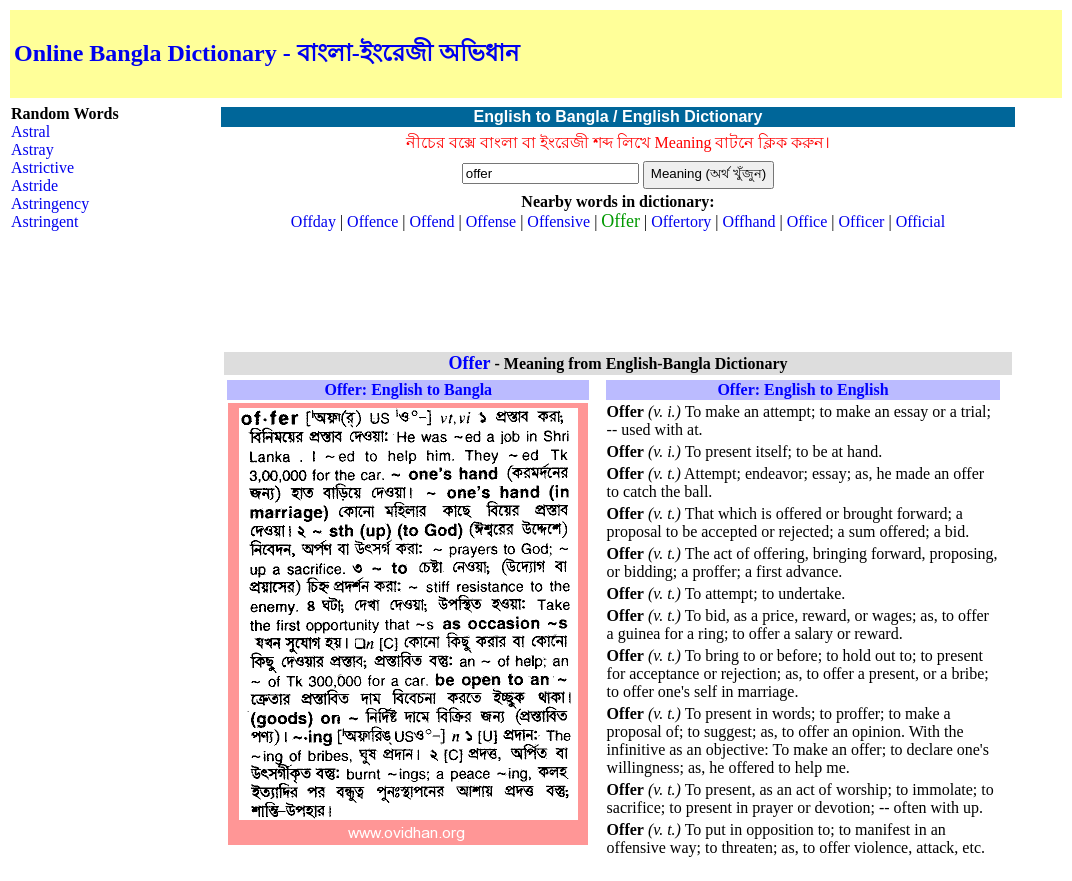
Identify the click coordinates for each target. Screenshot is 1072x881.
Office (807, 221)
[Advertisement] (824, 54)
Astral (30, 131)
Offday (313, 221)
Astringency (50, 203)
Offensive (558, 221)
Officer (862, 221)
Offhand (749, 221)
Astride (34, 185)
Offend (432, 221)
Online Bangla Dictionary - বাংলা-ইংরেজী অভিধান (266, 53)
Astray (32, 149)
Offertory (681, 221)
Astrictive (42, 167)
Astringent (45, 221)
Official (920, 221)
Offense (491, 221)
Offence (372, 221)
